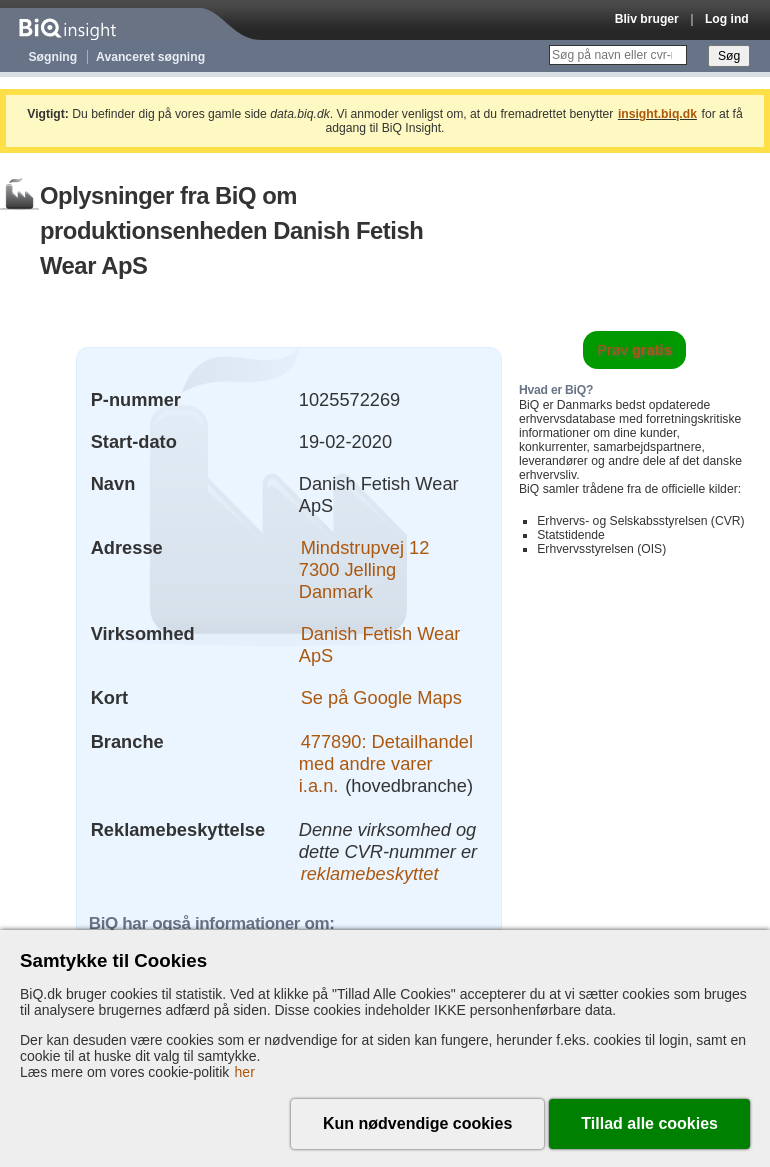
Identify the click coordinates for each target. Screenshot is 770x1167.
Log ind (727, 19)
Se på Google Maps (381, 697)
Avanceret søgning (150, 57)
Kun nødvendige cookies (417, 1123)
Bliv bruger (647, 19)
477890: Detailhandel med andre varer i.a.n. (386, 763)
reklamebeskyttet (370, 873)
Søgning (53, 57)
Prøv (634, 350)
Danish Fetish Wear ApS (380, 644)
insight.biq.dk (657, 114)
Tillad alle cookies (649, 1123)
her (245, 1072)
